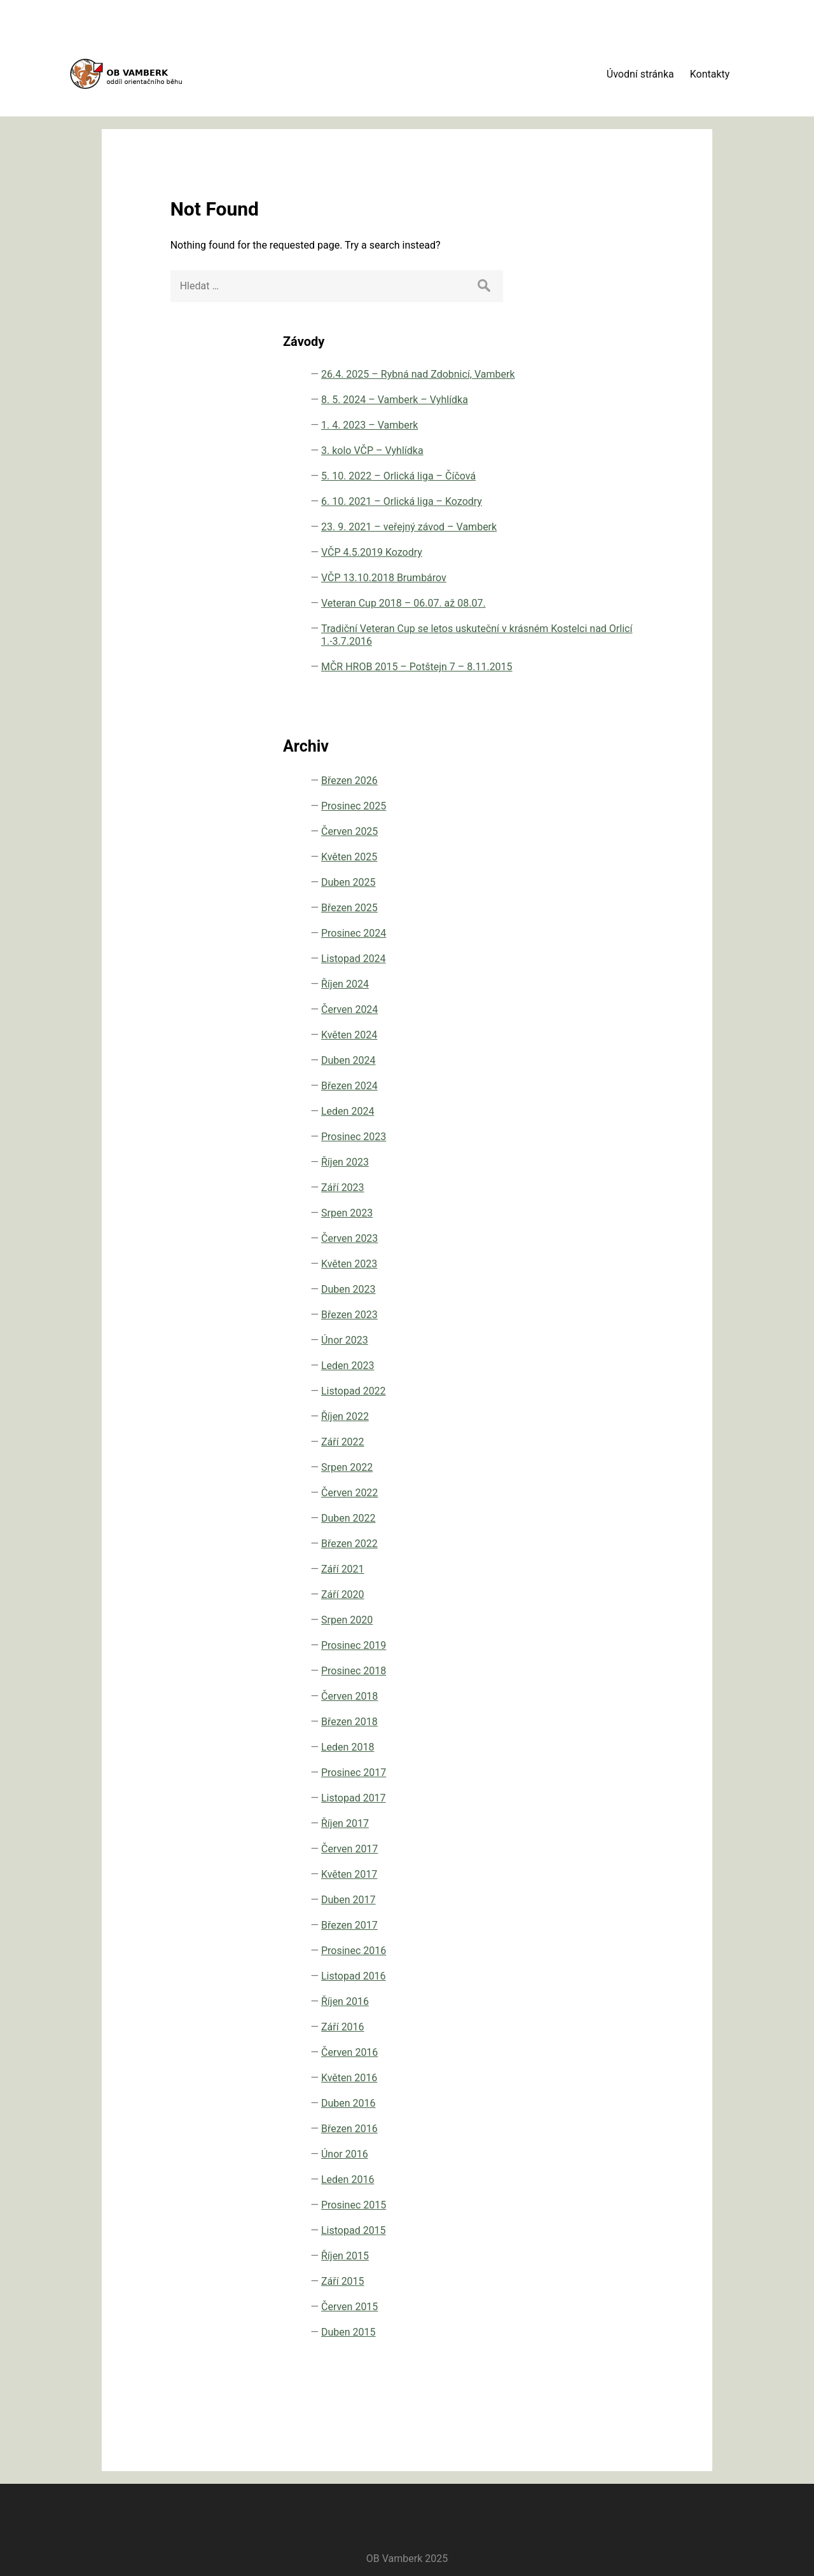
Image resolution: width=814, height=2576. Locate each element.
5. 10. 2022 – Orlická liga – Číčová (624, 341)
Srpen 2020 (603, 1619)
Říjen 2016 (601, 2000)
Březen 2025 (605, 906)
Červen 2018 (605, 1695)
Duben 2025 (604, 881)
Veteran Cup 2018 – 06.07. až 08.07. (622, 532)
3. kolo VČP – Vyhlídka (607, 303)
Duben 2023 (604, 1288)
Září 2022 (599, 1441)
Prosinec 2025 (609, 805)
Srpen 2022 (603, 1466)
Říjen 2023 (601, 1161)
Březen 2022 (605, 1542)
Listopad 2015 (609, 2229)
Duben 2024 (604, 1059)
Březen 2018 (605, 1720)
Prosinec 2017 (609, 1771)
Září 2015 (599, 2280)
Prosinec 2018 (609, 1669)
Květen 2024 (605, 1034)
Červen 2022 (605, 1491)
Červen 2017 (605, 1848)
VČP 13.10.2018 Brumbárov (614, 493)
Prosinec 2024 (609, 932)
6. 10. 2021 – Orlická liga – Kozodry (624, 379)
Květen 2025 (605, 856)
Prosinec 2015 (609, 2204)
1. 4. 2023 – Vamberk (604, 264)
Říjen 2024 (601, 983)
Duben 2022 (604, 1517)
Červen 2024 (605, 1008)
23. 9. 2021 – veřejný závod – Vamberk (624, 417)
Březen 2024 (605, 1084)
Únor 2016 (600, 2153)
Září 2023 (599, 1186)
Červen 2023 (605, 1237)
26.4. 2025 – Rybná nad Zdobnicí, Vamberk (621, 182)
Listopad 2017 (609, 1797)
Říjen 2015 (601, 2255)
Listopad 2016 (609, 1975)
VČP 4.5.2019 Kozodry (608, 455)
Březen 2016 (605, 2127)
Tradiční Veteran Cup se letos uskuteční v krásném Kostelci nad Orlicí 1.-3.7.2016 (624, 589)
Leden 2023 (603, 1364)
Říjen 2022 (601, 1415)
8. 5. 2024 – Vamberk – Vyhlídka (622, 226)
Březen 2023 (605, 1313)
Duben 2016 (604, 2102)
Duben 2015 (604, 2331)
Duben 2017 (604, 1898)
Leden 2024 (603, 1110)
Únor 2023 (600, 1339)
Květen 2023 (605, 1263)
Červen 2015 (605, 2305)
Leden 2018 (603, 1746)
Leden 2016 (603, 2178)
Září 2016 (599, 2026)
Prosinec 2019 (609, 1644)
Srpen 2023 (603, 1212)
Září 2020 (599, 1593)
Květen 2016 (605, 2076)
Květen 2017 (605, 1873)
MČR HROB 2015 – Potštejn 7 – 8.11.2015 (620, 653)
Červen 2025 (605, 830)
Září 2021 (599, 1568)
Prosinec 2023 (609, 1135)
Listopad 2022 (609, 1390)
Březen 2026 (605, 779)
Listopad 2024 (609, 957)
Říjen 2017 (601, 1822)
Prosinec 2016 (609, 1949)
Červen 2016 (605, 2051)
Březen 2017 (605, 1924)
